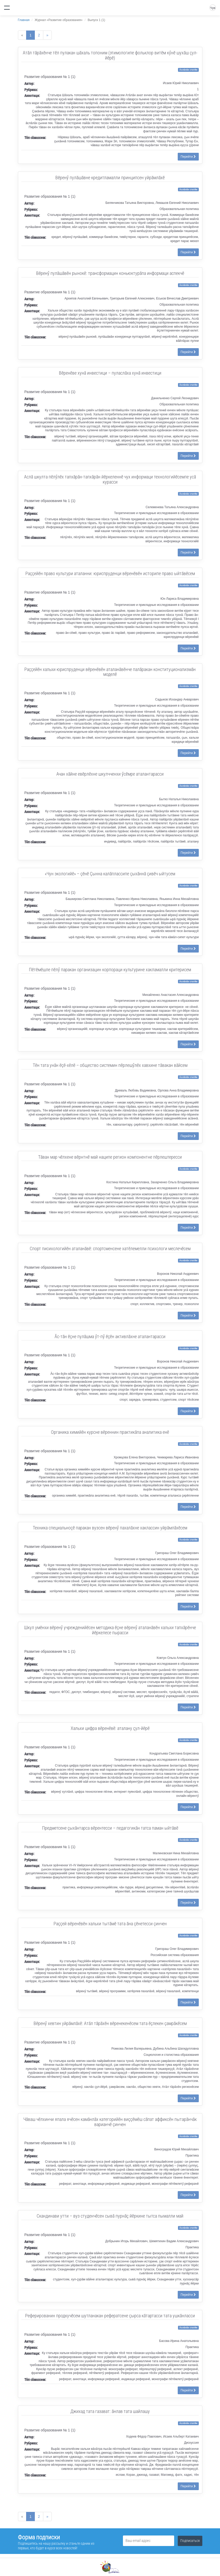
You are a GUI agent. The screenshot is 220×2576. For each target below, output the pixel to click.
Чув (212, 8)
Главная (24, 20)
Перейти (188, 156)
